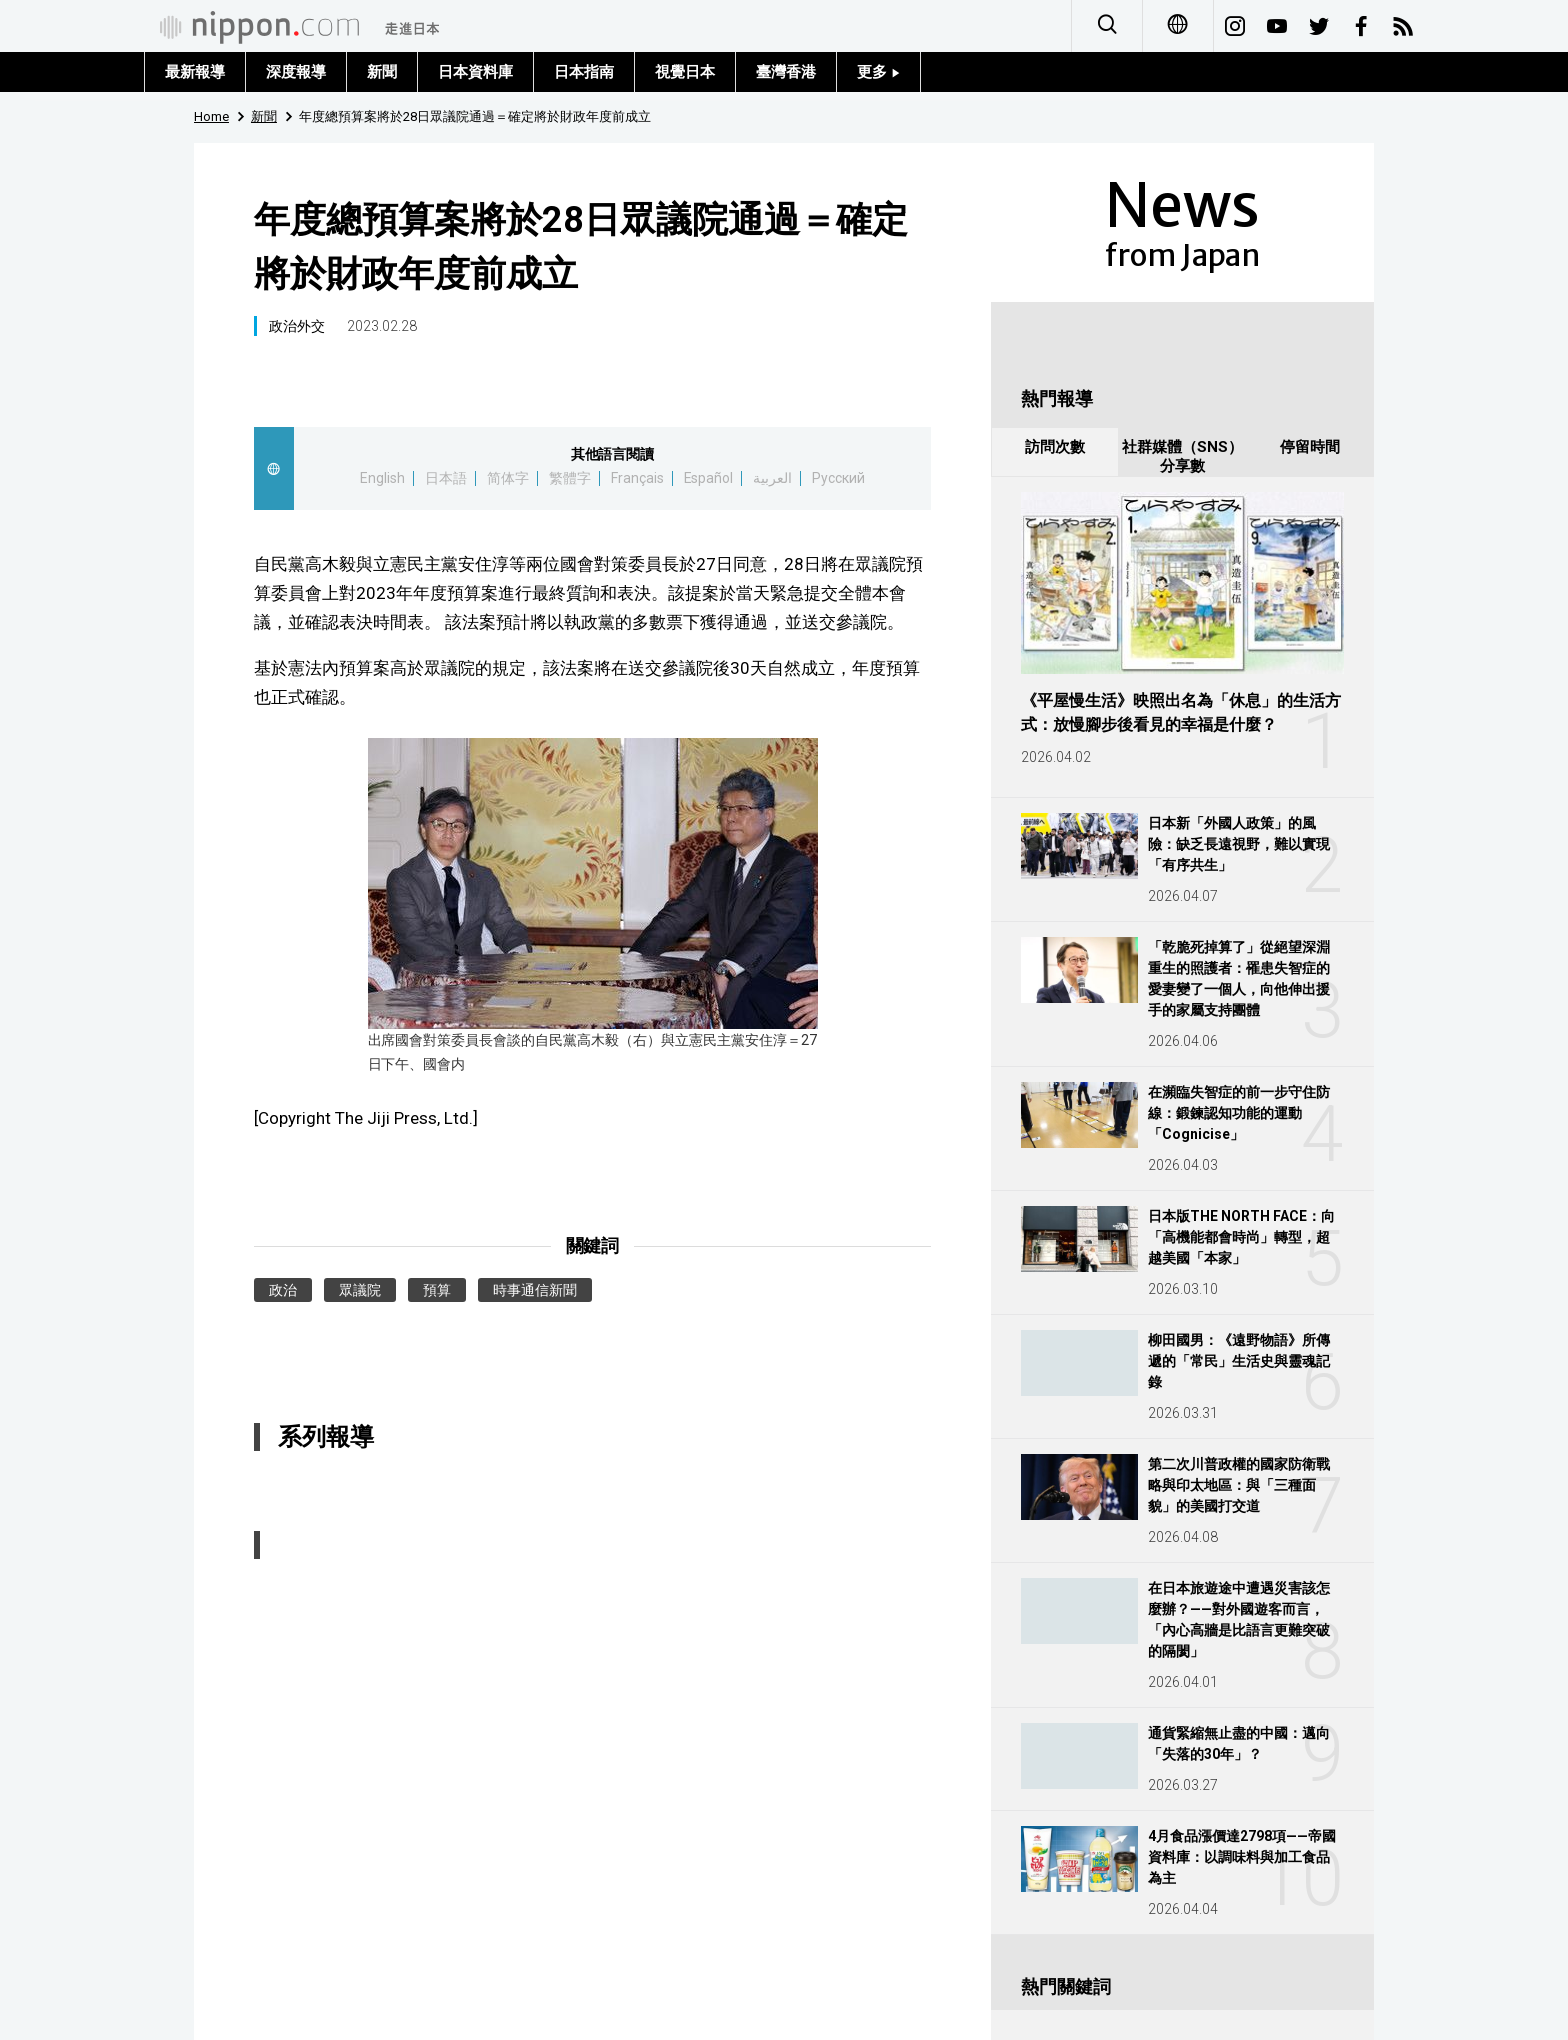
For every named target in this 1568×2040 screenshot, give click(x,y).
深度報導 (296, 72)
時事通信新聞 (535, 1290)
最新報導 (195, 72)
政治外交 (297, 326)
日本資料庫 (475, 72)
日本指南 (584, 72)
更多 (878, 72)
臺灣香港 (786, 72)
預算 (437, 1290)
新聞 (382, 72)
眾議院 (360, 1290)
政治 (283, 1290)
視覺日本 (685, 72)
